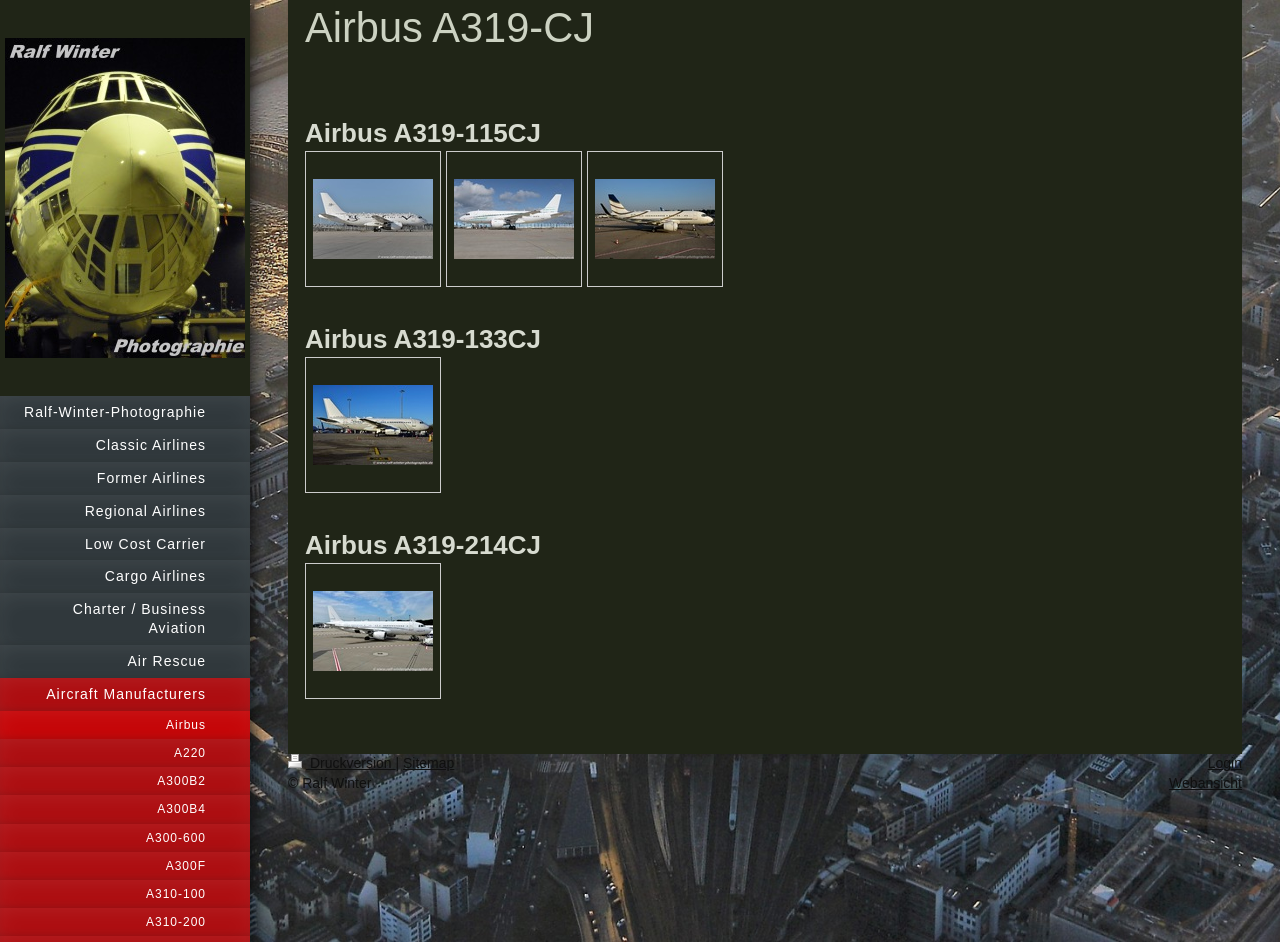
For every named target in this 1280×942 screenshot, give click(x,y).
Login (1225, 763)
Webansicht (1205, 783)
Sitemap (428, 763)
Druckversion (341, 763)
